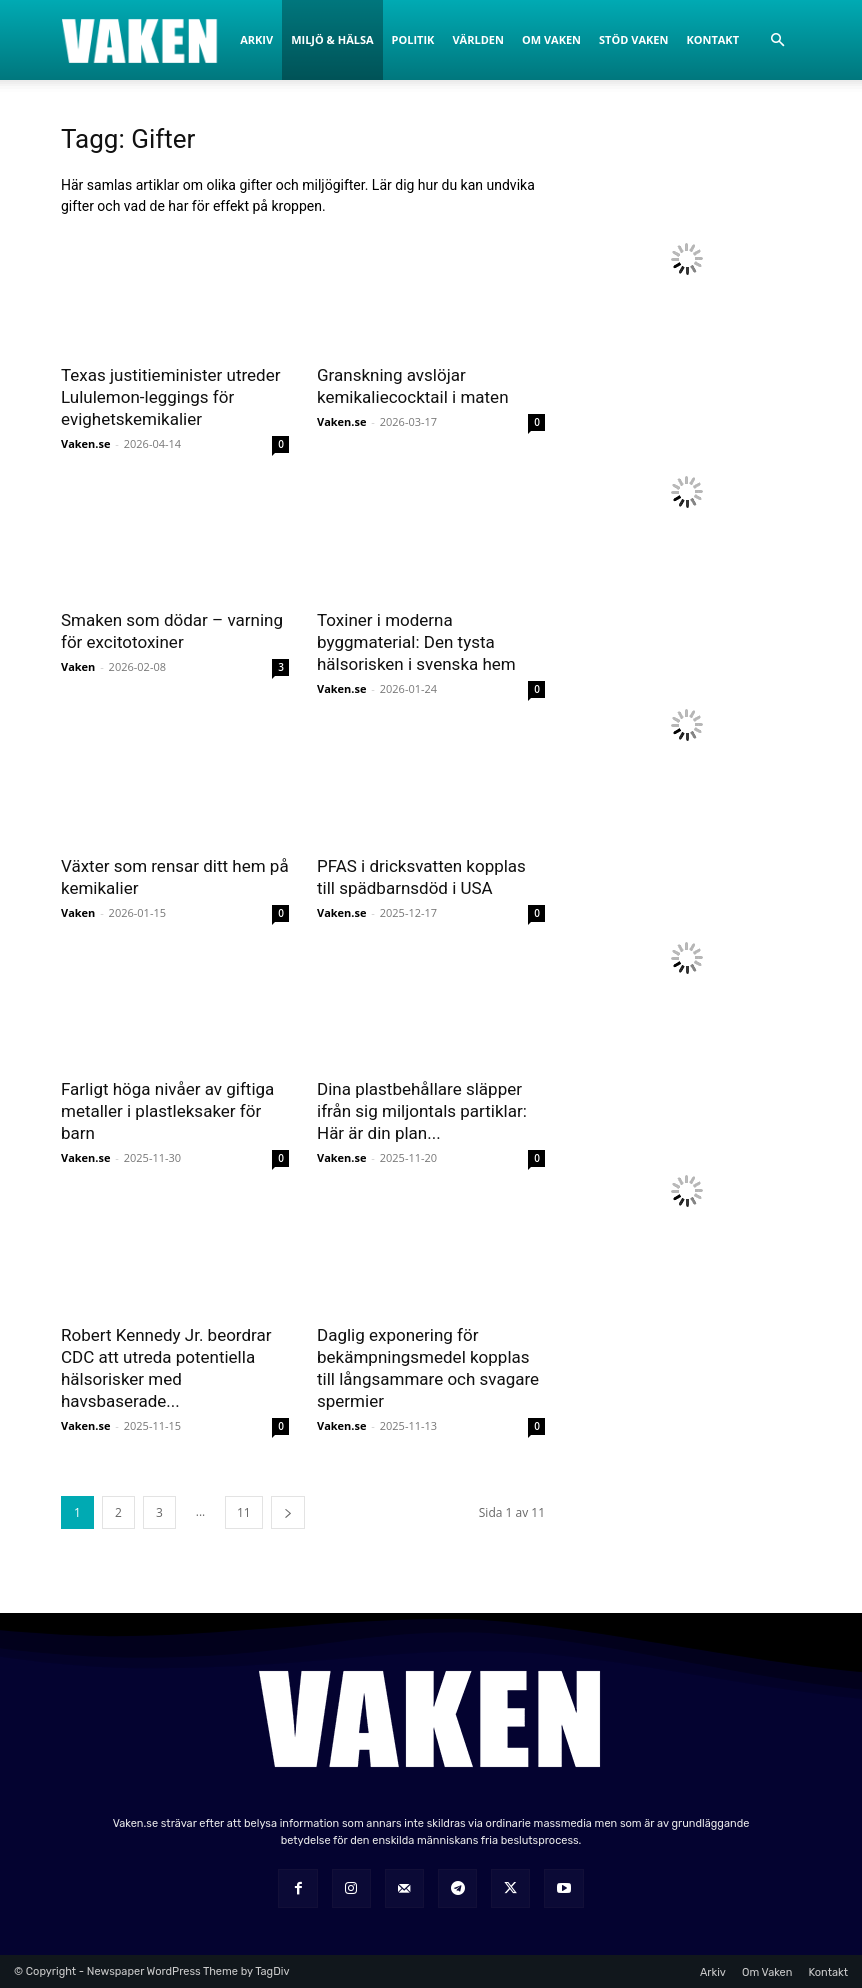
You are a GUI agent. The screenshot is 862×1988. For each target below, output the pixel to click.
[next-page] (288, 1512)
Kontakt (712, 39)
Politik (413, 39)
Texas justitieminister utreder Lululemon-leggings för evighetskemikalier (170, 397)
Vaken (78, 666)
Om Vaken (551, 39)
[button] (777, 40)
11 (244, 1512)
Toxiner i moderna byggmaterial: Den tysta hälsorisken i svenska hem (416, 642)
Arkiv (256, 39)
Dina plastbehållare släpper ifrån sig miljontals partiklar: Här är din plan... (422, 1111)
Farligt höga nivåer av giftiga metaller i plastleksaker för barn (167, 1111)
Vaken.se (85, 443)
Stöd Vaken (633, 39)
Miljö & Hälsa (332, 39)
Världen (477, 39)
